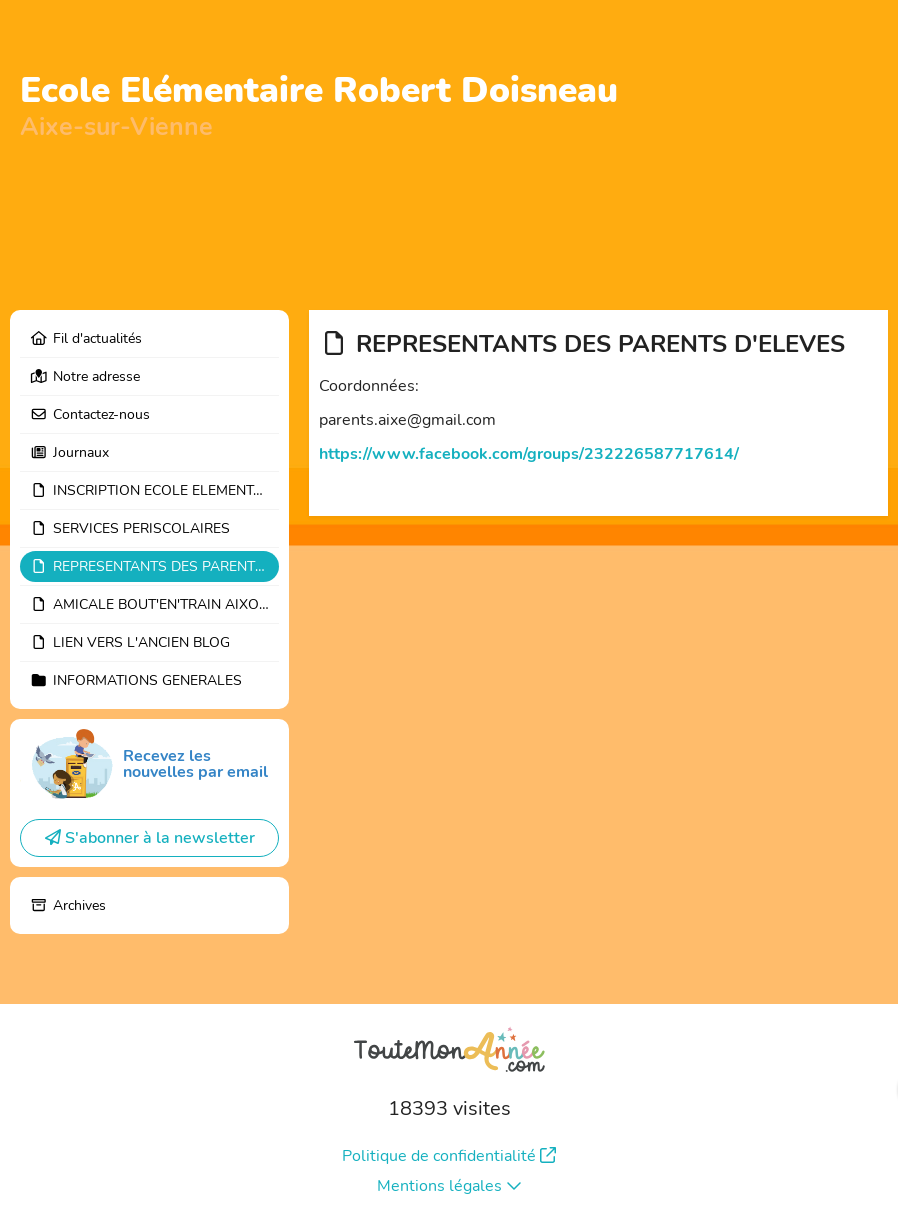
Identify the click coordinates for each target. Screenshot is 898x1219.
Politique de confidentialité (449, 1156)
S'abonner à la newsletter (150, 838)
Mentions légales (449, 1186)
